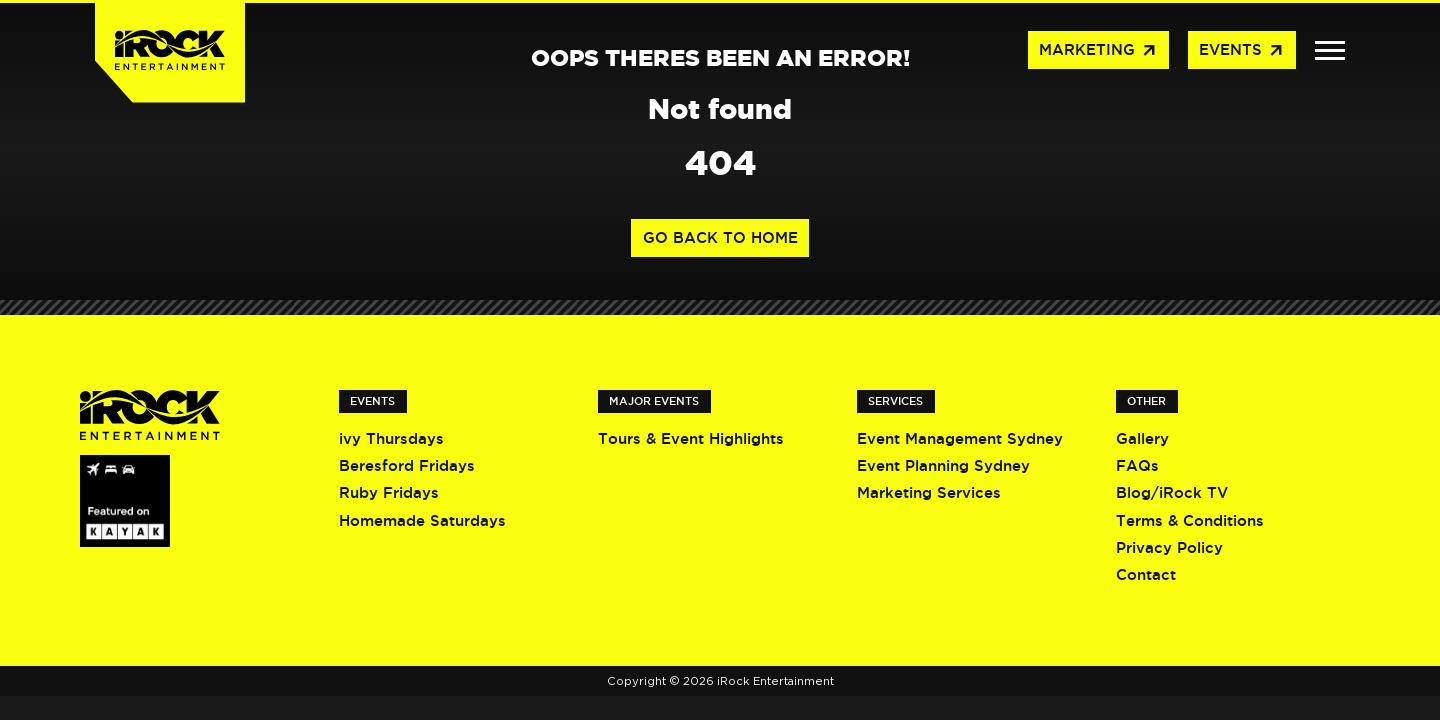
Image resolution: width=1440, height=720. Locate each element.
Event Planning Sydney (943, 465)
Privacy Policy (1169, 547)
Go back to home (720, 237)
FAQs (1137, 465)
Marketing (1098, 51)
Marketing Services (929, 492)
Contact (1146, 574)
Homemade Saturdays (422, 520)
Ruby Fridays (389, 492)
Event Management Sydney (960, 438)
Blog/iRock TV (1172, 492)
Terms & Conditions (1190, 520)
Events (1242, 51)
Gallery (1142, 438)
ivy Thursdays (391, 438)
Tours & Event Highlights (691, 438)
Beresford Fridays (407, 465)
